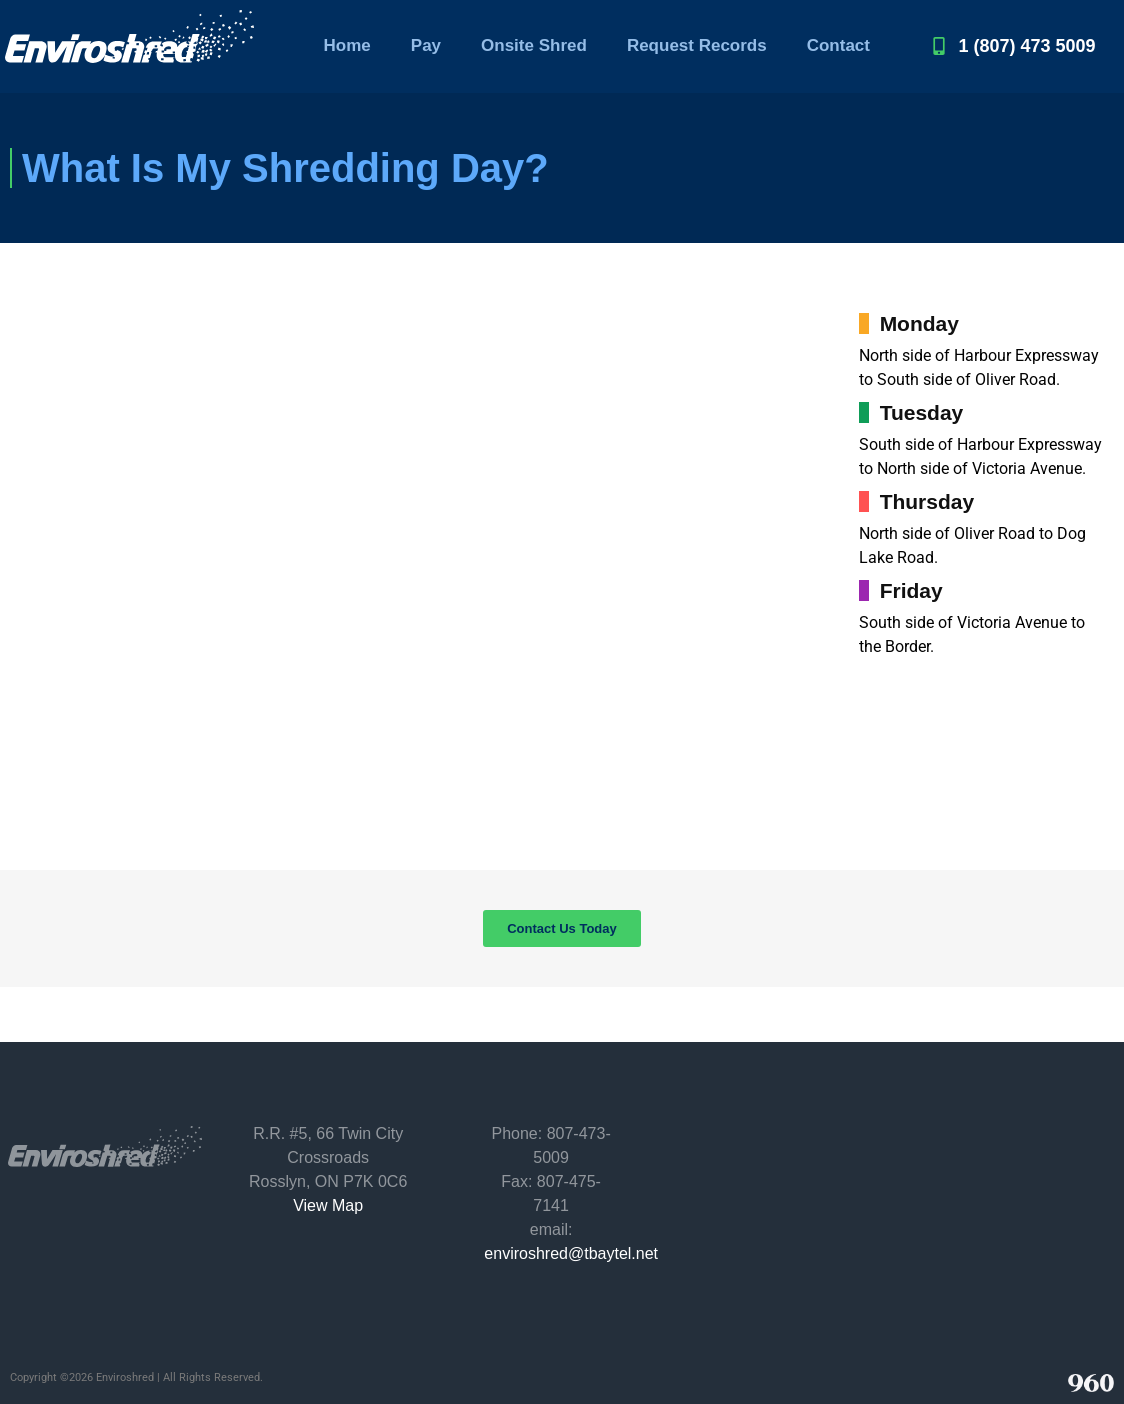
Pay (426, 45)
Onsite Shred (534, 45)
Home (347, 45)
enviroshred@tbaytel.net (571, 1253)
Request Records (697, 45)
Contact (838, 45)
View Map (328, 1205)
